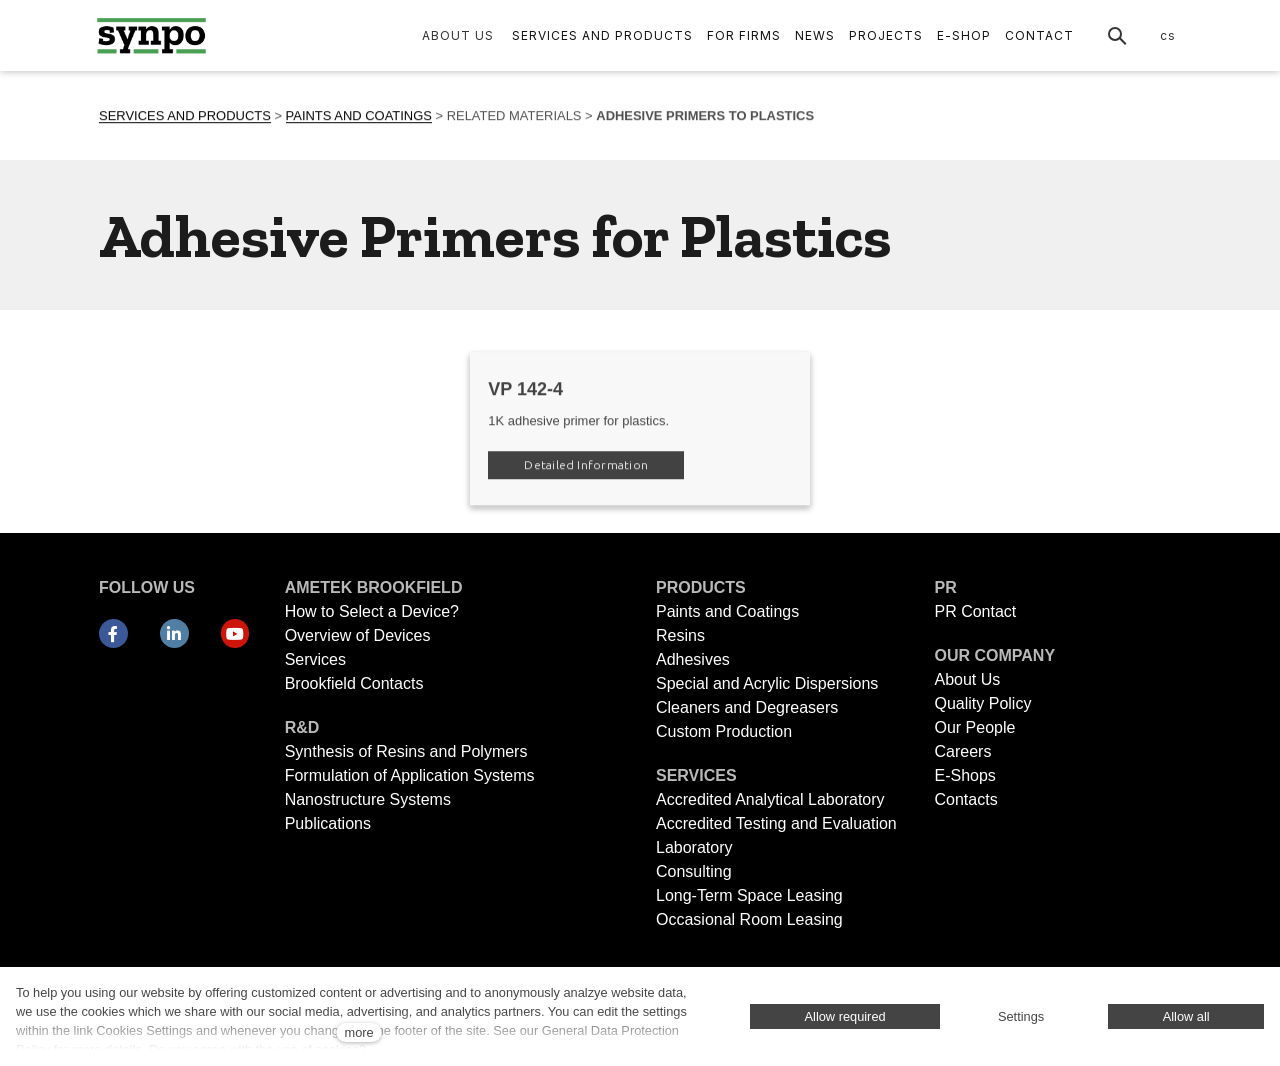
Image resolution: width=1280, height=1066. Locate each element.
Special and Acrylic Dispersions (767, 683)
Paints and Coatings (727, 611)
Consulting (694, 871)
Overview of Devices (358, 635)
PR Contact (975, 611)
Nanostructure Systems (368, 799)
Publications (328, 823)
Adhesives (693, 659)
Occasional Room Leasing (749, 919)
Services (315, 659)
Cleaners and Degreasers (747, 707)
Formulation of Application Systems (410, 775)
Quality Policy (982, 703)
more (358, 1032)
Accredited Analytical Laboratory (772, 799)
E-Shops (964, 775)
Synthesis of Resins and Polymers (406, 751)
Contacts (965, 799)
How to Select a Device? (372, 611)
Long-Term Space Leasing (749, 895)
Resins (680, 635)
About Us (967, 679)
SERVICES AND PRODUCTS (185, 117)
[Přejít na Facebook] (113, 634)
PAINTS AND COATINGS (359, 117)
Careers (962, 751)
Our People (974, 727)
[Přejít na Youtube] (235, 634)
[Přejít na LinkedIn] (174, 634)
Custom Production (724, 731)
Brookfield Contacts (354, 683)
